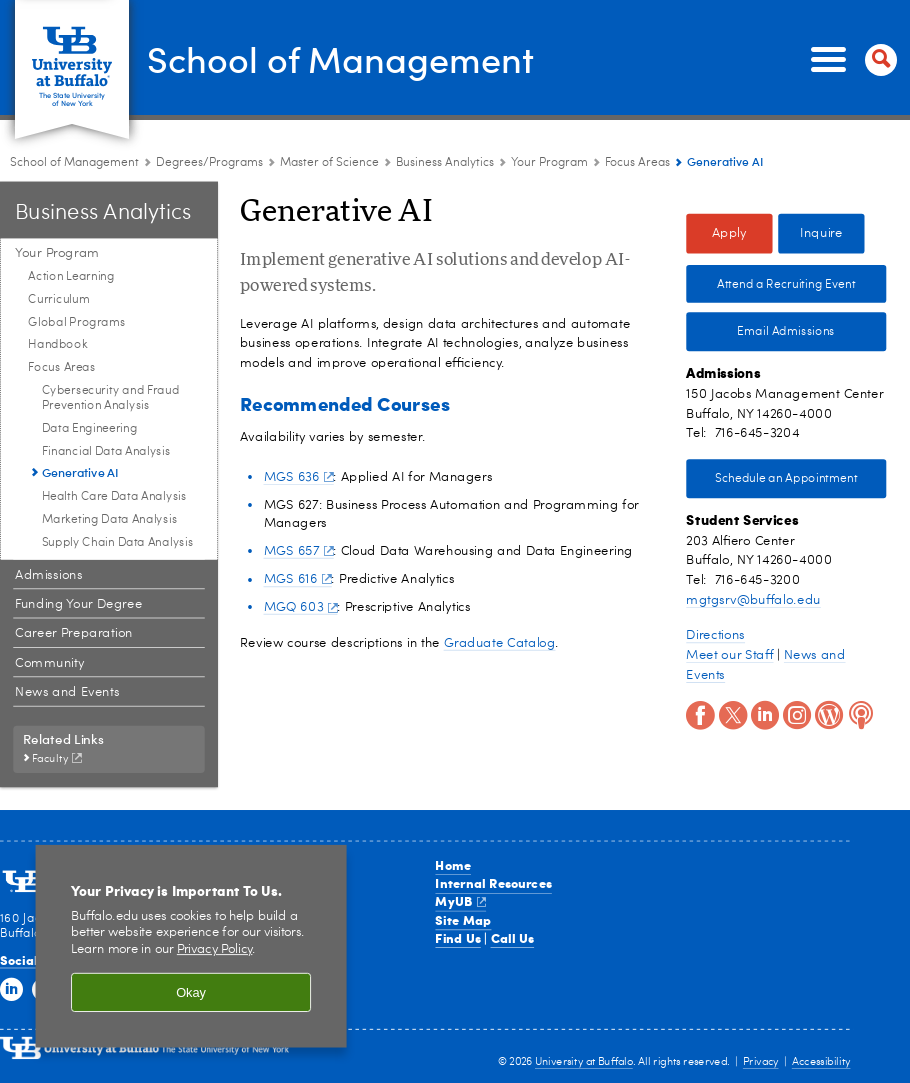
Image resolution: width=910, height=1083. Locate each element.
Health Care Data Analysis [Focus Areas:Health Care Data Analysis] (114, 497)
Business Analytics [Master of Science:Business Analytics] (445, 163)
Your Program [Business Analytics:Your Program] (549, 163)
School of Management (340, 58)
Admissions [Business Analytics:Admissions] (48, 574)
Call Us (513, 938)
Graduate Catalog (500, 643)
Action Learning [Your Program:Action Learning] (71, 277)
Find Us (457, 938)
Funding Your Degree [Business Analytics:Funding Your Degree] (78, 604)
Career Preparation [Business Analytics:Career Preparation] (74, 633)
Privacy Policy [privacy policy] (215, 950)
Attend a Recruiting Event (786, 284)
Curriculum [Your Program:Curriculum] (59, 299)
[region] (191, 946)
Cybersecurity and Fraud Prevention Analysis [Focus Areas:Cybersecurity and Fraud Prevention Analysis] (110, 397)
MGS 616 (298, 579)
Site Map (463, 919)
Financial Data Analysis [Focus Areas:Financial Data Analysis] (106, 451)
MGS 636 (299, 476)
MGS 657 (299, 550)
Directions (715, 635)
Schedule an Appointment (786, 479)
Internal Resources (493, 883)
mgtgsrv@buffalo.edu (753, 599)
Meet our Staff (729, 654)
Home (453, 865)
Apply (729, 233)
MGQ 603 (301, 607)
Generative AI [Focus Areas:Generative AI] (80, 472)
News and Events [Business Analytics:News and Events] (67, 692)
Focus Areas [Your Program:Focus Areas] (637, 163)
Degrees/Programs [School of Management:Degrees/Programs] (209, 163)
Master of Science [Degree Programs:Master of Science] (329, 163)
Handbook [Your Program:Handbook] (57, 345)
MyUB (460, 901)
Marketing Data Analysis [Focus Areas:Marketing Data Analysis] (110, 519)
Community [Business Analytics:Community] (49, 662)
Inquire (821, 233)
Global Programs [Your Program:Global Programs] (77, 322)
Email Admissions (786, 332)
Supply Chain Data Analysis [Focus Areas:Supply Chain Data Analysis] (118, 542)
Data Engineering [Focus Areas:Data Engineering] (90, 428)
